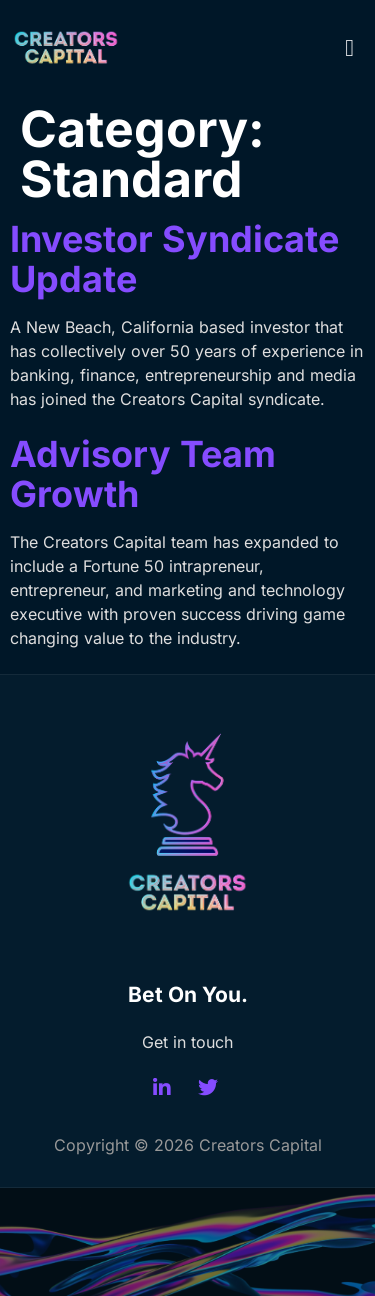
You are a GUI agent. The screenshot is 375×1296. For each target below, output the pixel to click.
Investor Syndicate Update (174, 259)
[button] (349, 48)
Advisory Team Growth (143, 474)
